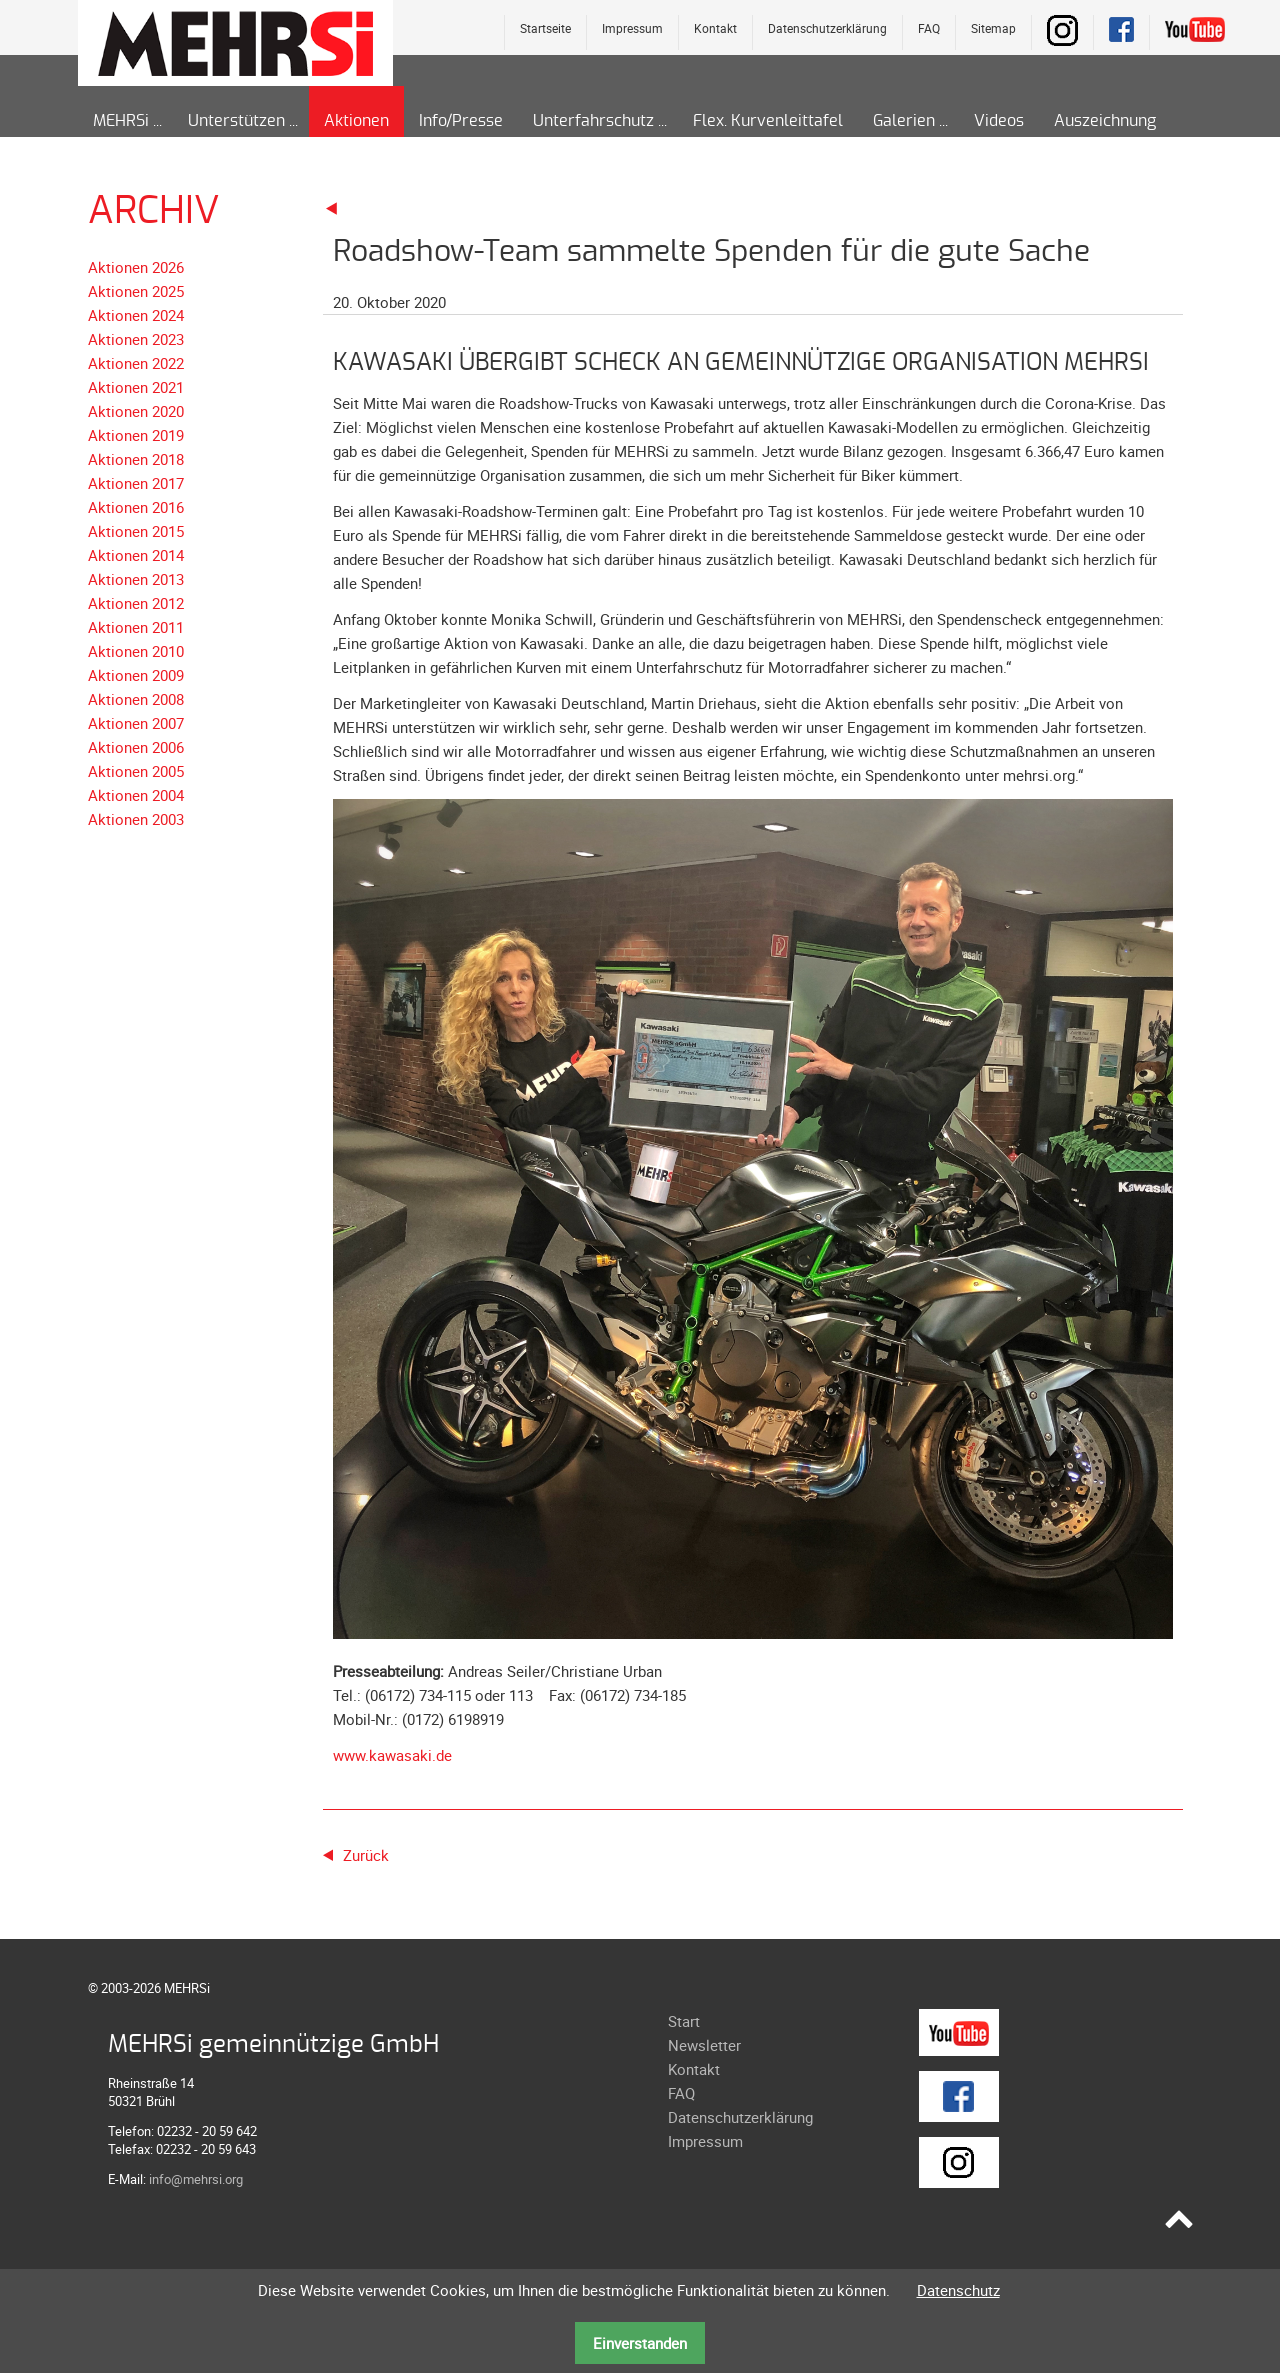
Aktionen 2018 (136, 459)
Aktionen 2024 (136, 315)
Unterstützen (236, 121)
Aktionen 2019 (136, 435)
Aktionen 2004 (136, 795)
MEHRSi (121, 121)
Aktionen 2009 (136, 675)
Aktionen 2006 (136, 747)
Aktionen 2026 (136, 267)
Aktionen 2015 (136, 531)
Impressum (632, 28)
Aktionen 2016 (136, 507)
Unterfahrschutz (593, 121)
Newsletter (704, 2045)
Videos (999, 121)
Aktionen (356, 121)
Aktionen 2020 (136, 411)
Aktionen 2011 (136, 627)
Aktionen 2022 (136, 363)
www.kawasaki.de (392, 1755)
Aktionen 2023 (136, 339)
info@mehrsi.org (196, 2179)
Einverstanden (640, 2343)
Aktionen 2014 (136, 555)
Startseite (545, 28)
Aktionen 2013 (136, 579)
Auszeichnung (1105, 121)
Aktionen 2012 (136, 603)
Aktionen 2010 (136, 651)
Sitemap (993, 28)
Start (684, 2021)
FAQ (929, 28)
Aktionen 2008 (136, 699)
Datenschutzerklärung (827, 28)
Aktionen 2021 (136, 387)
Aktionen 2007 (136, 723)
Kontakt (715, 28)
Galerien (904, 121)
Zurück (366, 1855)
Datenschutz (958, 2290)
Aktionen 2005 (136, 771)
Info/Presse (461, 121)
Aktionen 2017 (136, 483)
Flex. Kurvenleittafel (768, 121)
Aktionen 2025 (136, 291)
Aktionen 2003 (136, 819)
